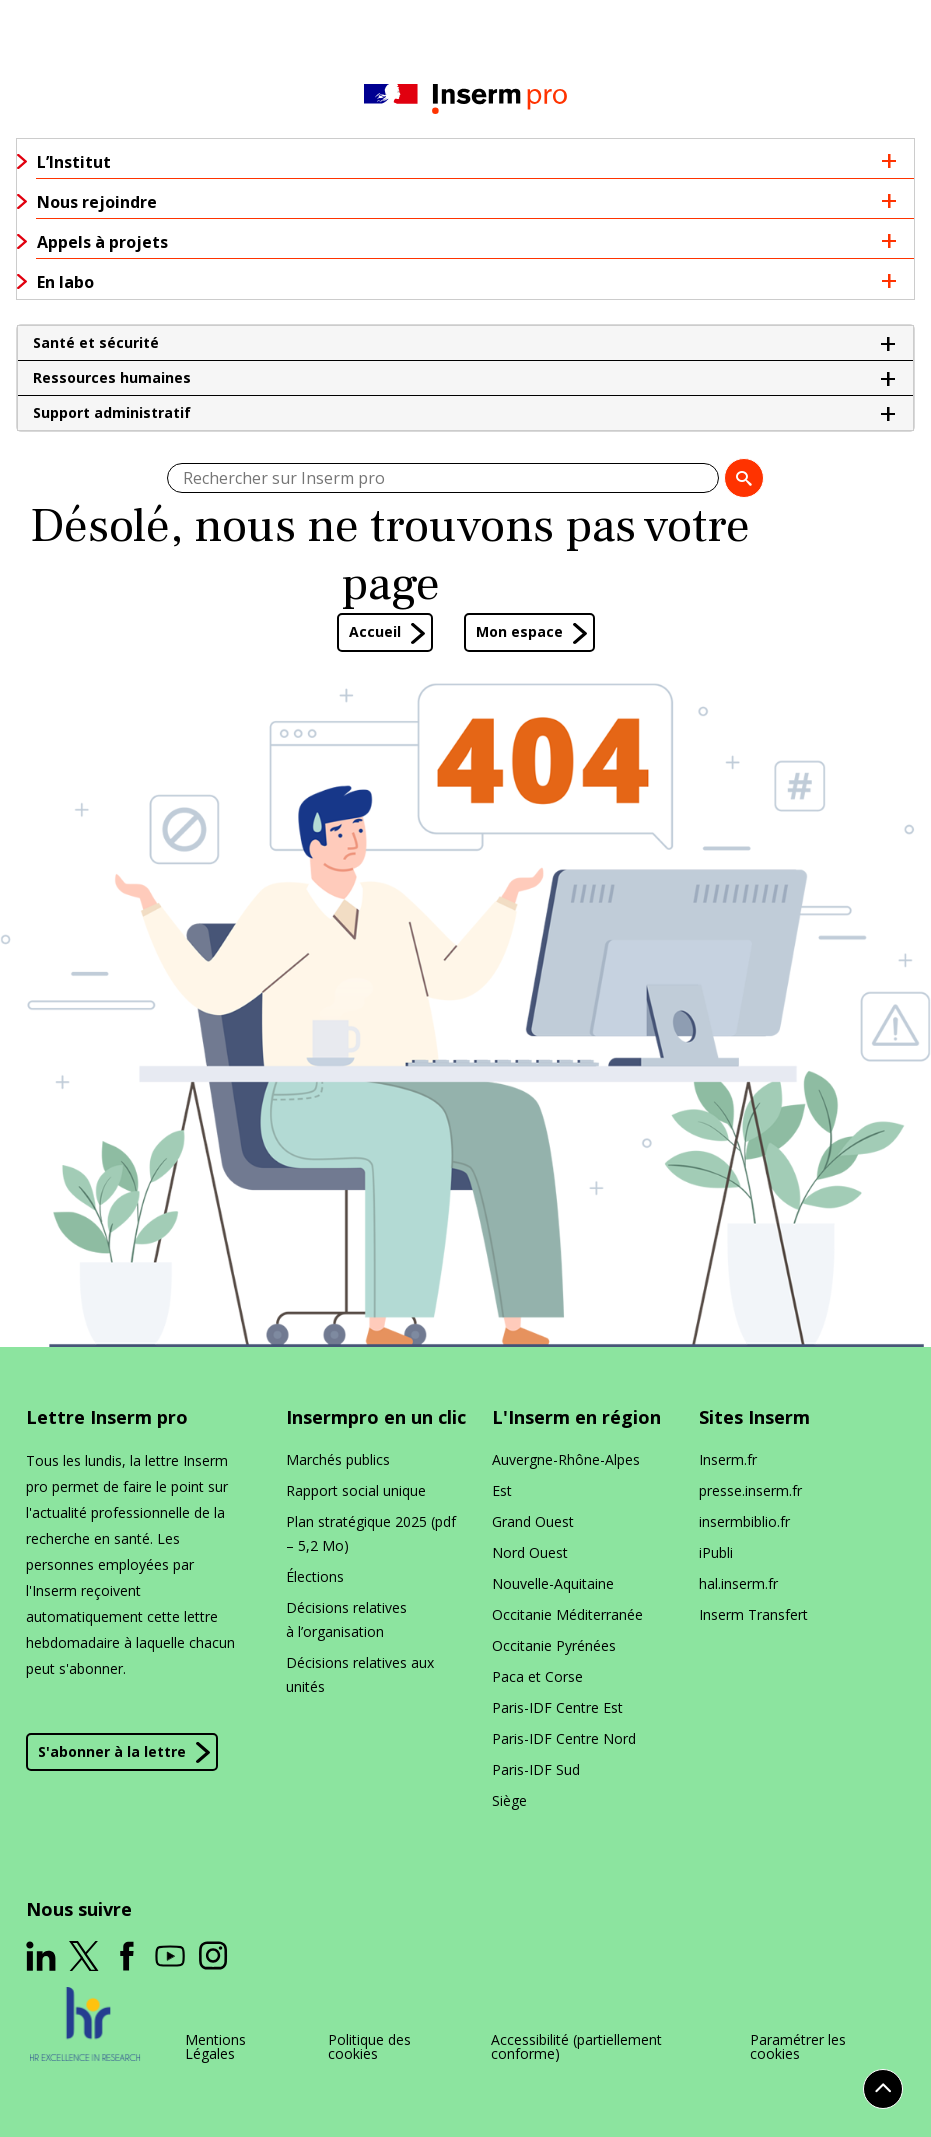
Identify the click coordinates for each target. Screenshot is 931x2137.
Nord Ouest (530, 1552)
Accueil (375, 631)
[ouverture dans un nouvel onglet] (41, 1956)
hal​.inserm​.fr (738, 1583)
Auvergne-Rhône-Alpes (566, 1459)
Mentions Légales (215, 2047)
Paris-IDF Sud (536, 1769)
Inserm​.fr (728, 1459)
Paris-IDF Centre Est (557, 1707)
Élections (315, 1576)
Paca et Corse (537, 1676)
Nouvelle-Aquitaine (553, 1583)
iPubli (716, 1552)
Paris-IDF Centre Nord (564, 1738)
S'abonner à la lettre (112, 1752)
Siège (509, 1800)
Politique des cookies (369, 2047)
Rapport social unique (356, 1490)
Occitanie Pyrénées (554, 1645)
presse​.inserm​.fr (750, 1490)
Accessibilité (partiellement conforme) (576, 2047)
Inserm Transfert (753, 1614)
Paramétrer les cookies (798, 2047)
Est (502, 1490)
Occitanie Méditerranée (567, 1614)
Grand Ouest (533, 1521)
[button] (465, 343)
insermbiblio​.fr (744, 1521)
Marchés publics (338, 1459)
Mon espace (519, 631)
